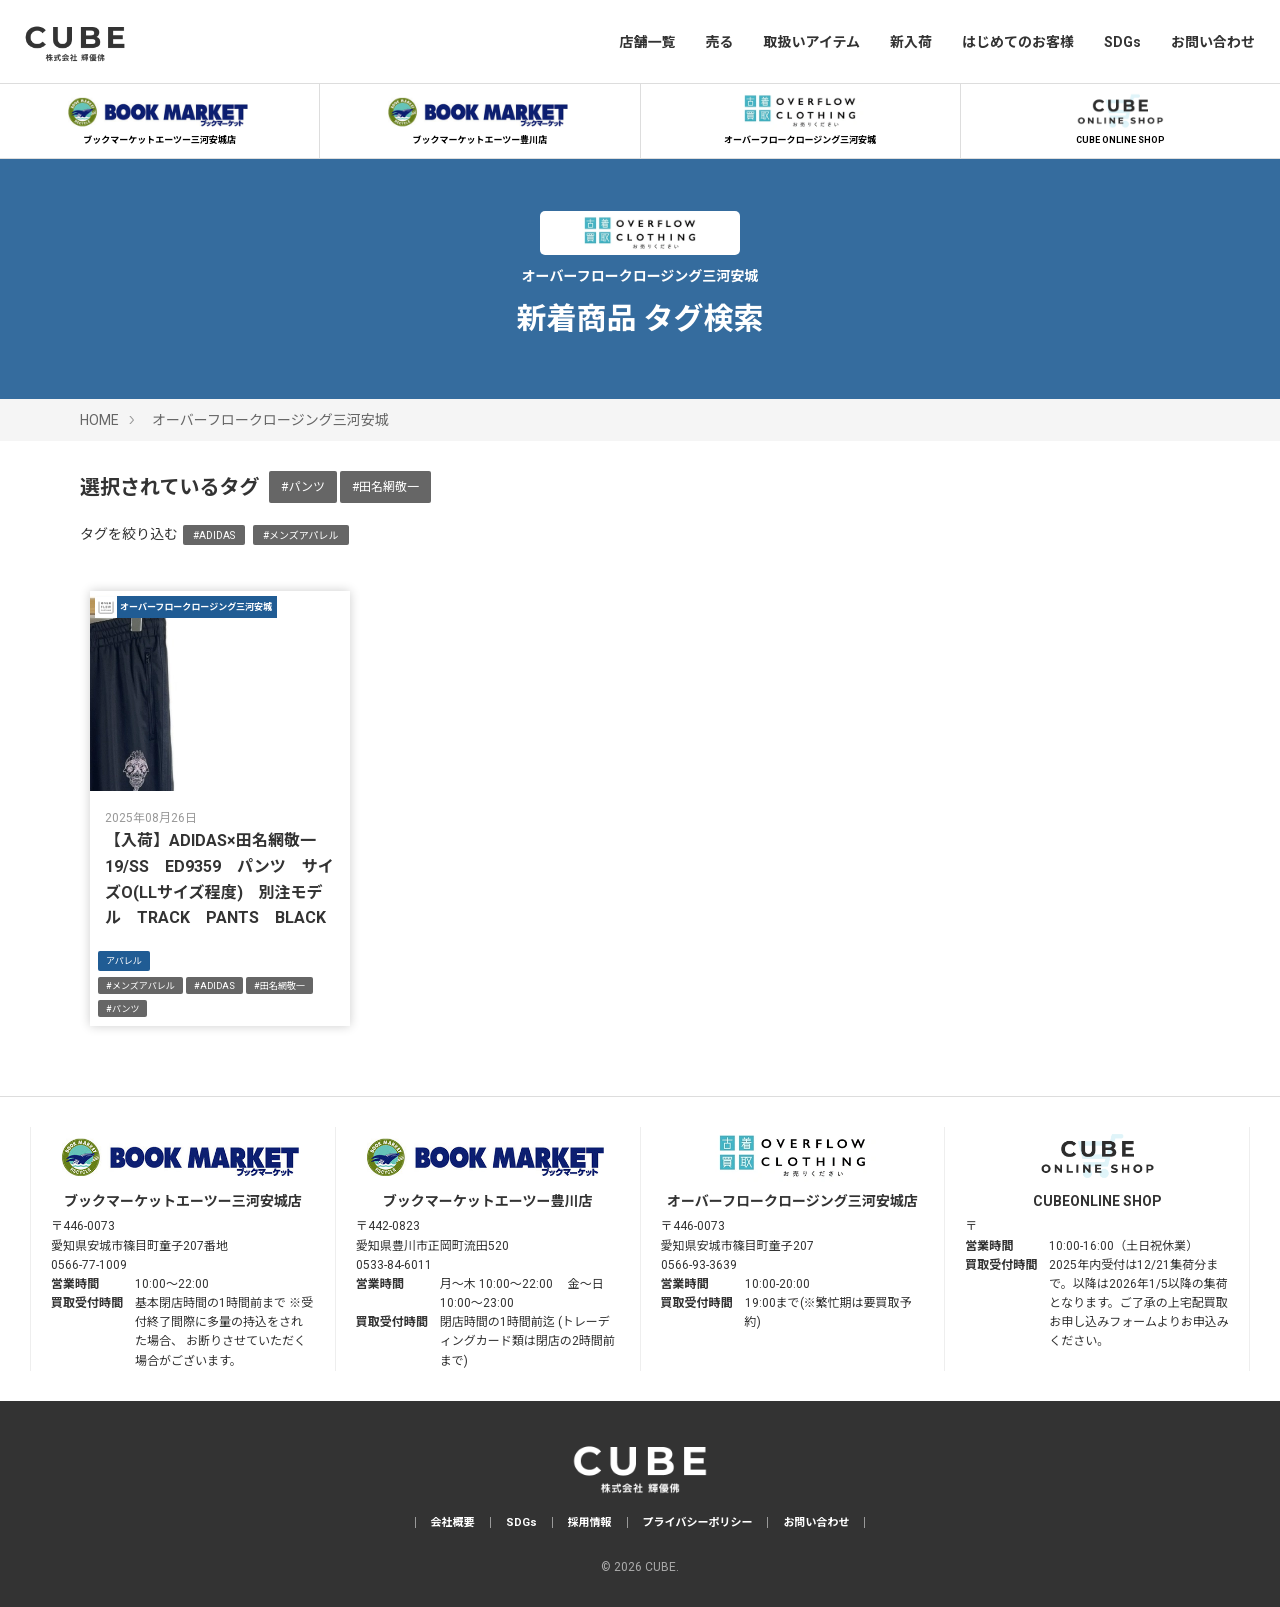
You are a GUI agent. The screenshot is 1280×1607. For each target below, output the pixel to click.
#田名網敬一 (385, 487)
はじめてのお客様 (1018, 42)
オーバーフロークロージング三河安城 (800, 117)
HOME (99, 420)
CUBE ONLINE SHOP (1120, 117)
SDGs (1122, 42)
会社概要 (453, 1522)
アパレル (124, 961)
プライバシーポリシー (698, 1522)
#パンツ (303, 487)
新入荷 (911, 42)
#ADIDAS (214, 535)
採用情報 (590, 1522)
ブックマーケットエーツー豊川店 (480, 117)
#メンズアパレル (301, 535)
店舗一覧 (647, 42)
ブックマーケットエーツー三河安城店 (160, 117)
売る (719, 42)
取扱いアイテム (811, 42)
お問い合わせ (1213, 42)
